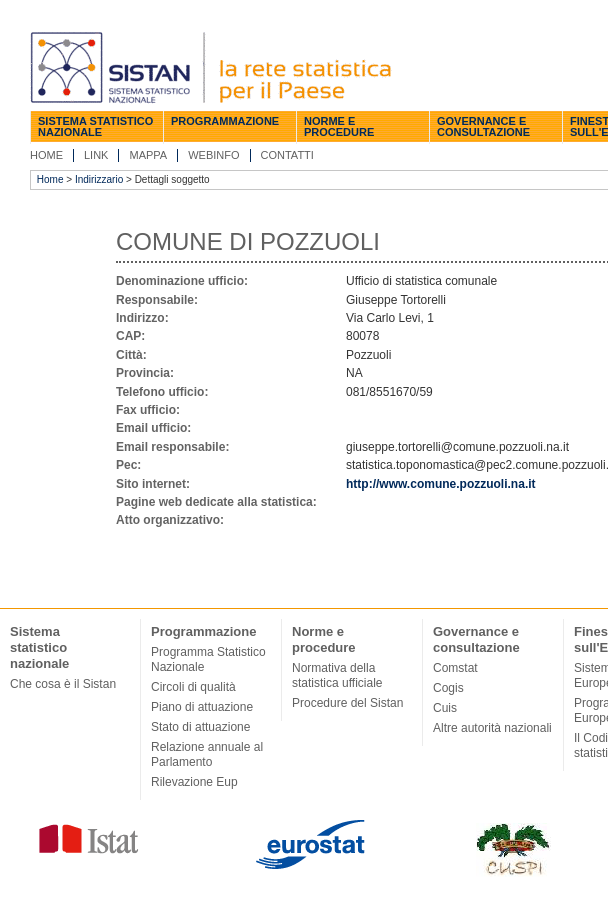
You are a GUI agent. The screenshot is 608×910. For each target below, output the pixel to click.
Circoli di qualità (193, 687)
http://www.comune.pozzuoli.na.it (441, 484)
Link (96, 155)
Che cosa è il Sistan (63, 684)
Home (46, 155)
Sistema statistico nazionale (95, 126)
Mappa (148, 155)
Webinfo (213, 155)
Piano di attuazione (202, 707)
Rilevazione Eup (194, 782)
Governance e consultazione (483, 126)
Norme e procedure (339, 126)
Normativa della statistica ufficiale (337, 675)
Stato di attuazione (200, 727)
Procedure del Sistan (347, 703)
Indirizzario (99, 179)
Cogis (448, 688)
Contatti (287, 155)
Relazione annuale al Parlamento (207, 754)
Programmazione (225, 121)
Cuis (445, 708)
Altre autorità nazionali (492, 728)
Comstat (455, 668)
